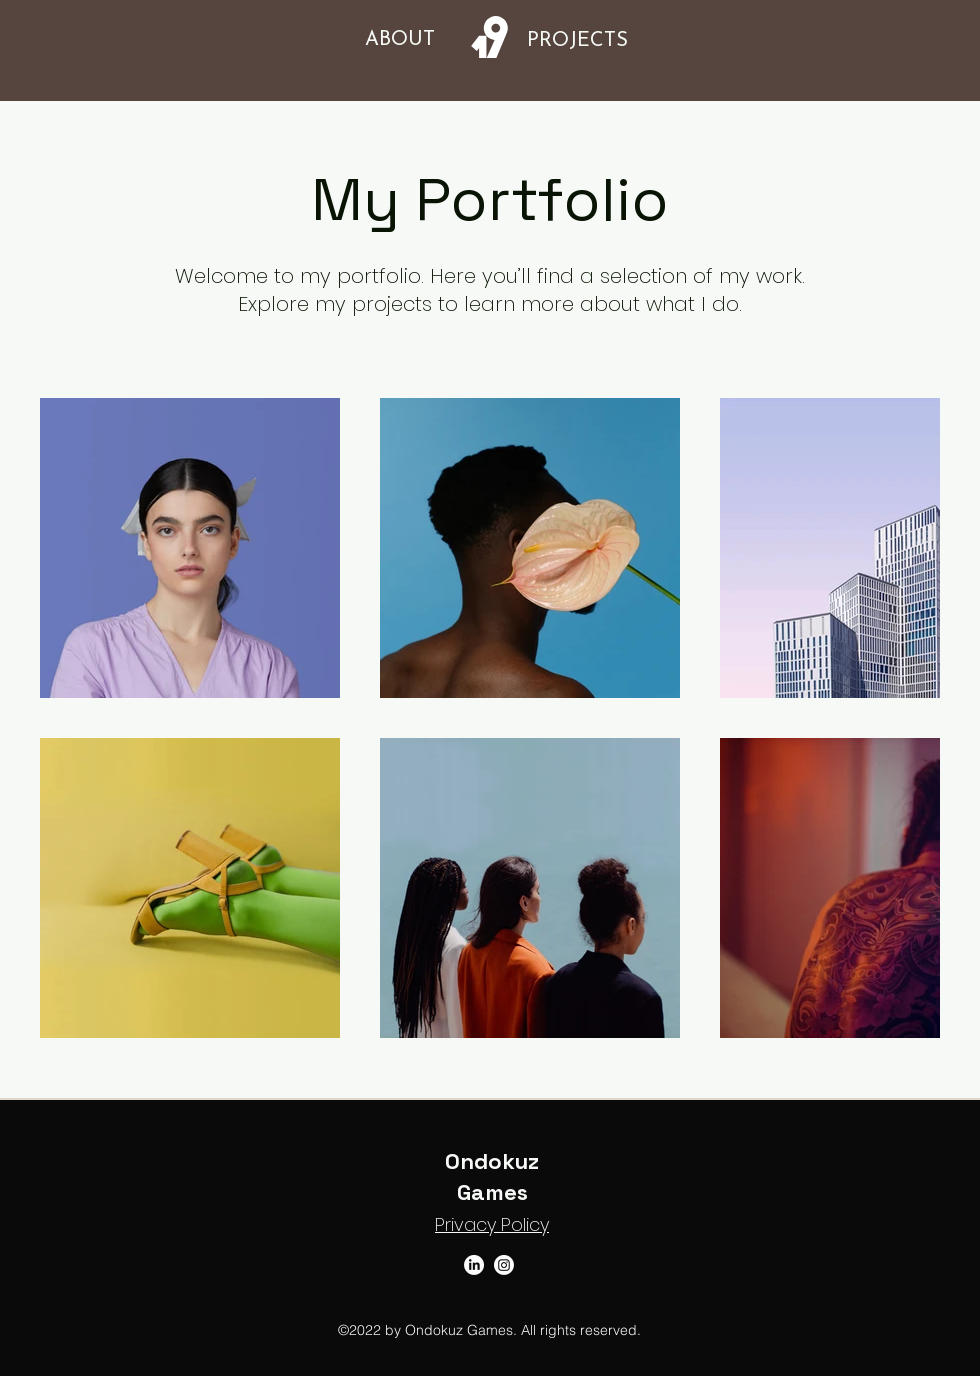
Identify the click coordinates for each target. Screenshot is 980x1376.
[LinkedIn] (474, 1265)
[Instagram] (504, 1265)
